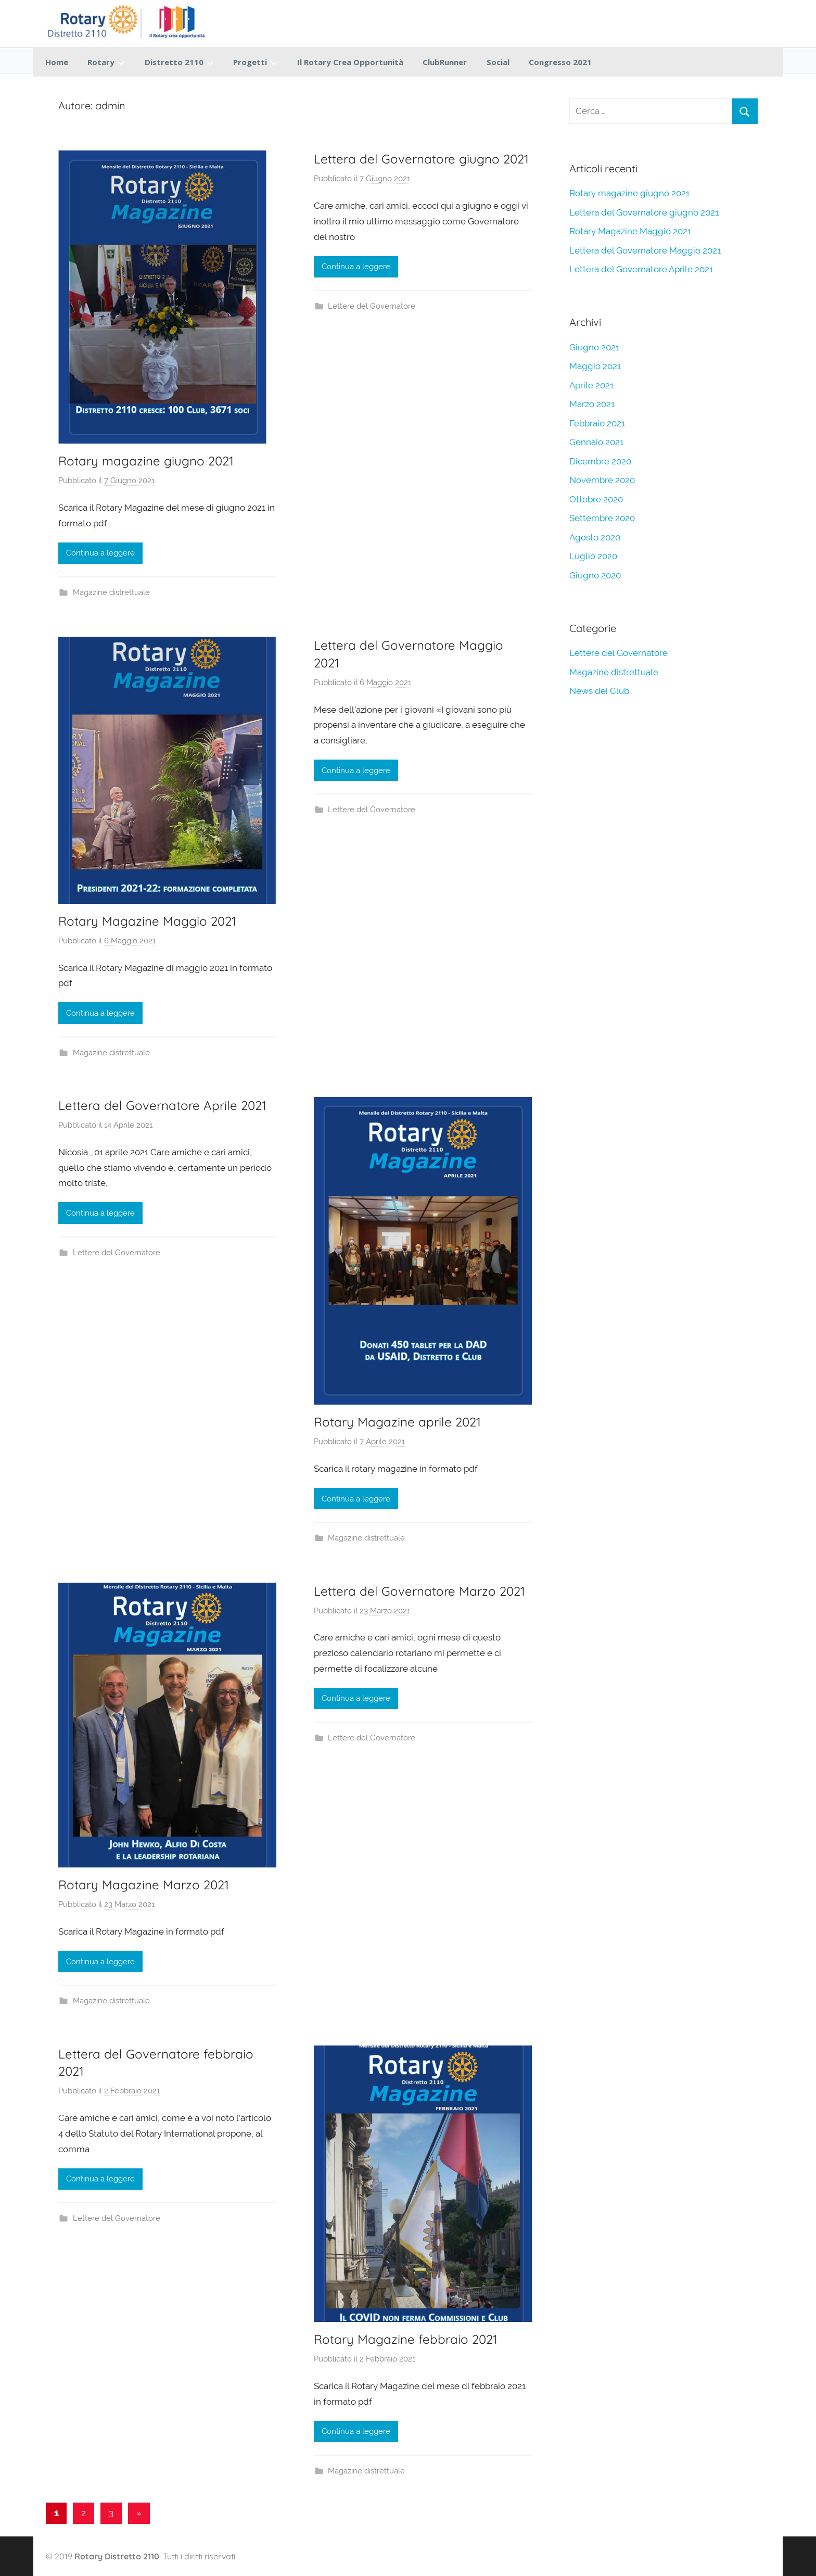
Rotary (106, 62)
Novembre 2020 (602, 480)
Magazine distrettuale (111, 592)
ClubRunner (445, 62)
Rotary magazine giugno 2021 (146, 461)
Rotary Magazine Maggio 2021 (147, 921)
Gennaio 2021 (596, 442)
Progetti (255, 62)
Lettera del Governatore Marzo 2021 (419, 1591)
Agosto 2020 (594, 537)
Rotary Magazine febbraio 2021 (406, 2339)
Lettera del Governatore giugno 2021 (421, 159)
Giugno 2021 (594, 347)
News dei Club (599, 691)
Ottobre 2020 (596, 499)
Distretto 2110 (179, 62)
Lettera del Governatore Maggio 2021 (645, 250)
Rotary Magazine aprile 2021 (397, 1422)
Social (498, 62)
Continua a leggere (100, 553)
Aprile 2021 (591, 385)
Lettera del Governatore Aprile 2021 (162, 1105)
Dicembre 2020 (600, 461)
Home (56, 62)
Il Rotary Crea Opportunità (350, 62)
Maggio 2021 (595, 366)
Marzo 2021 (592, 404)
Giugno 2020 (595, 575)
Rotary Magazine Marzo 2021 (143, 1884)
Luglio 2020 (593, 556)
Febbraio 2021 (597, 423)
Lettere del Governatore (371, 306)
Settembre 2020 (602, 518)
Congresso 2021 (560, 62)
